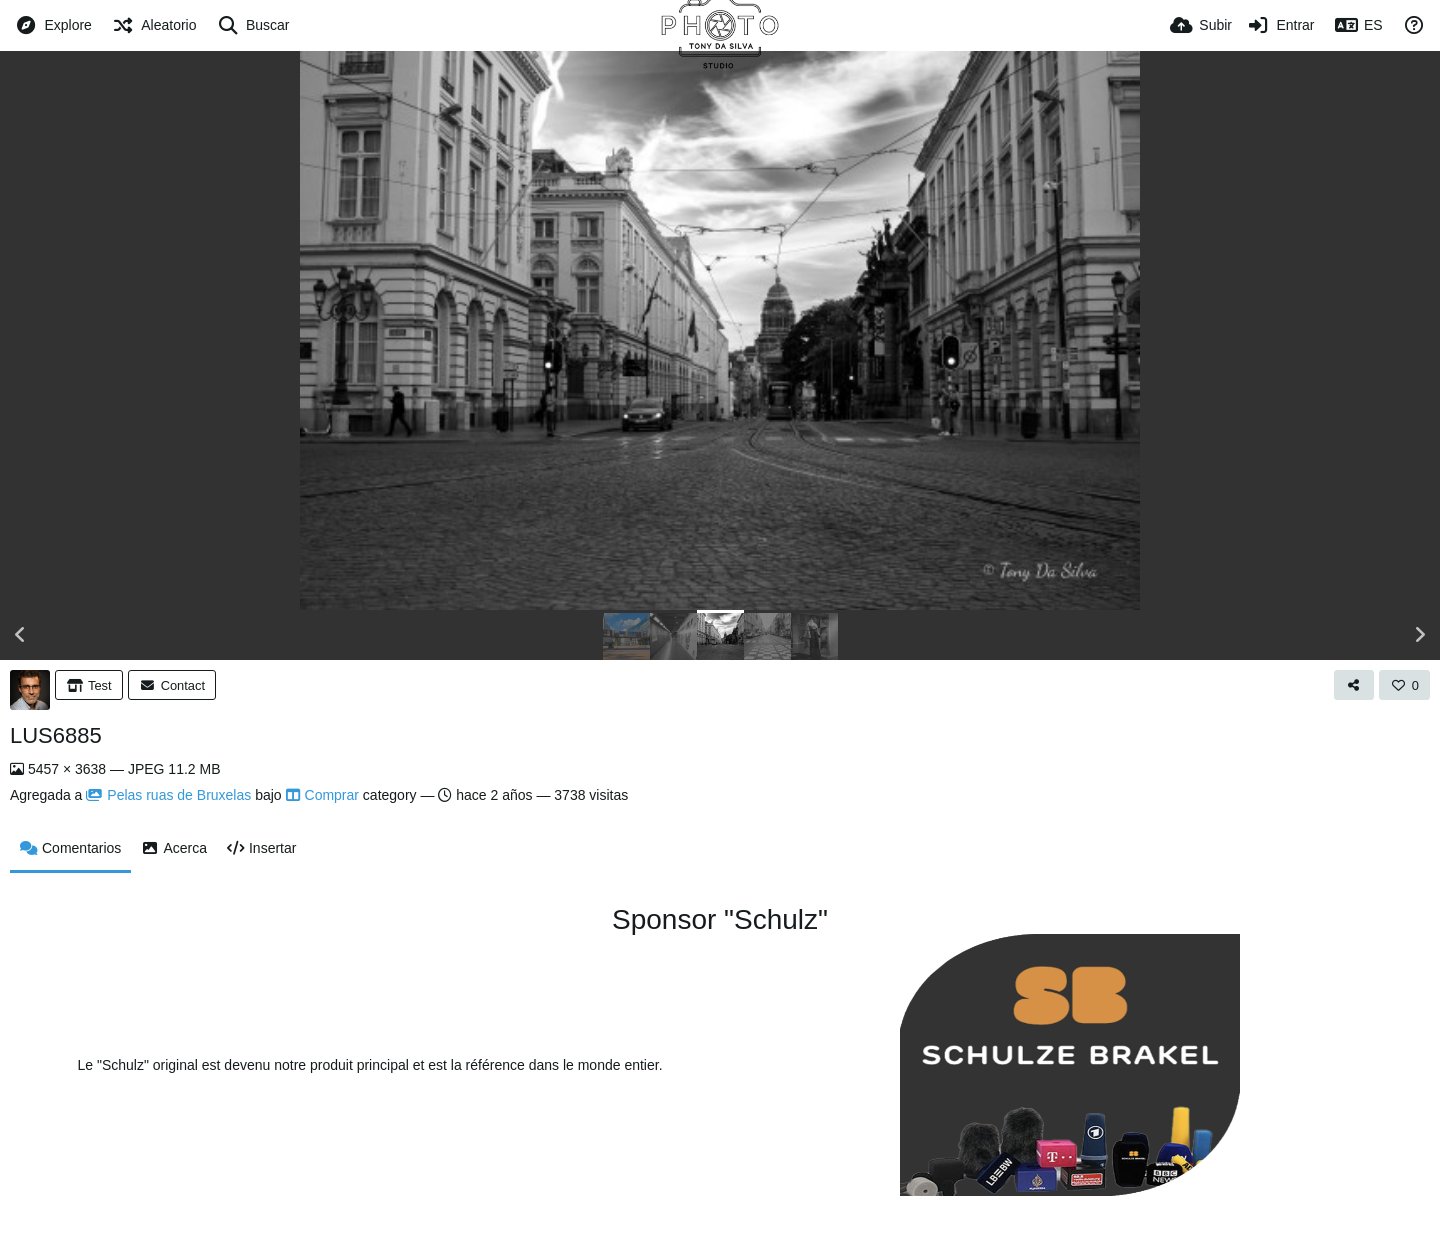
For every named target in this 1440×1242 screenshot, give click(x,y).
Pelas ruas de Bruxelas (168, 795)
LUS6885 (56, 735)
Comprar (322, 795)
